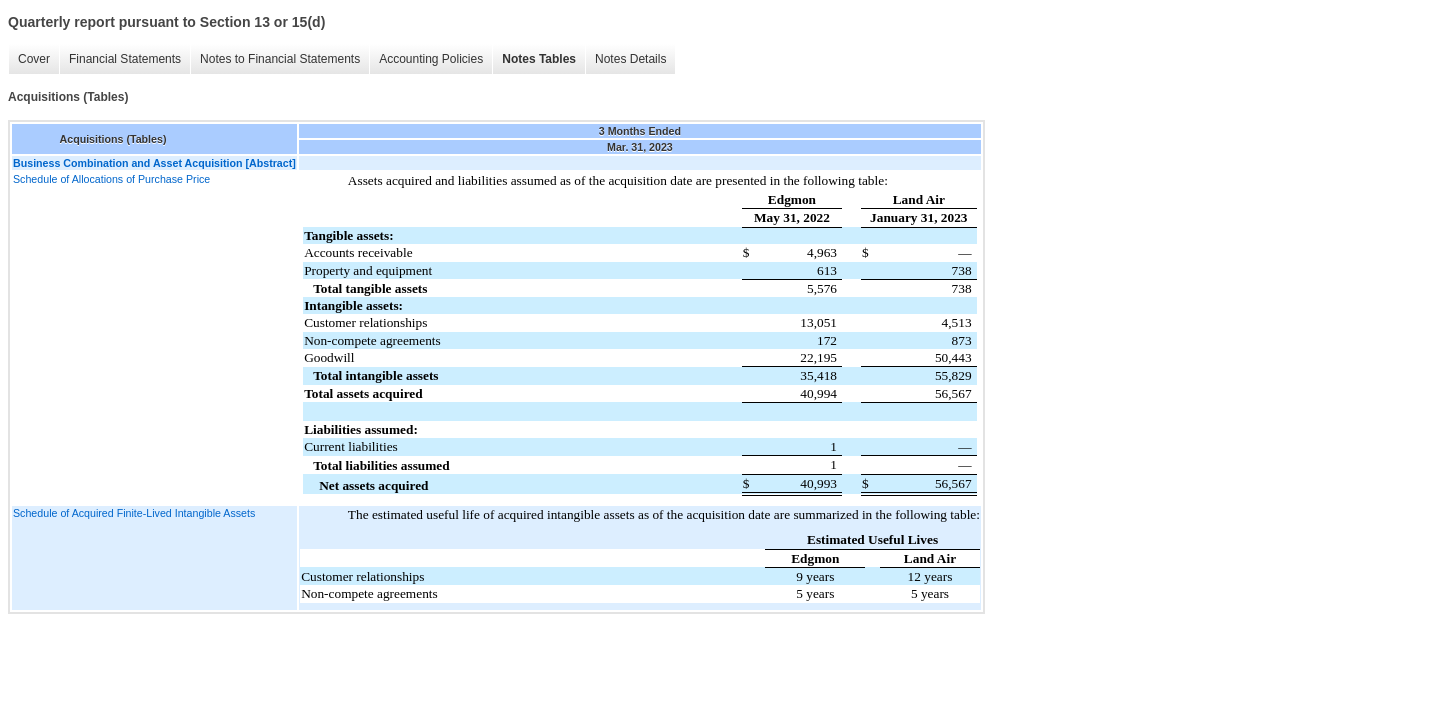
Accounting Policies (431, 59)
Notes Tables (539, 59)
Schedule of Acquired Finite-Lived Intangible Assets (134, 513)
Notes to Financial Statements (280, 59)
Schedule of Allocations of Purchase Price (111, 179)
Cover (34, 59)
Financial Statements (125, 59)
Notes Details (630, 59)
